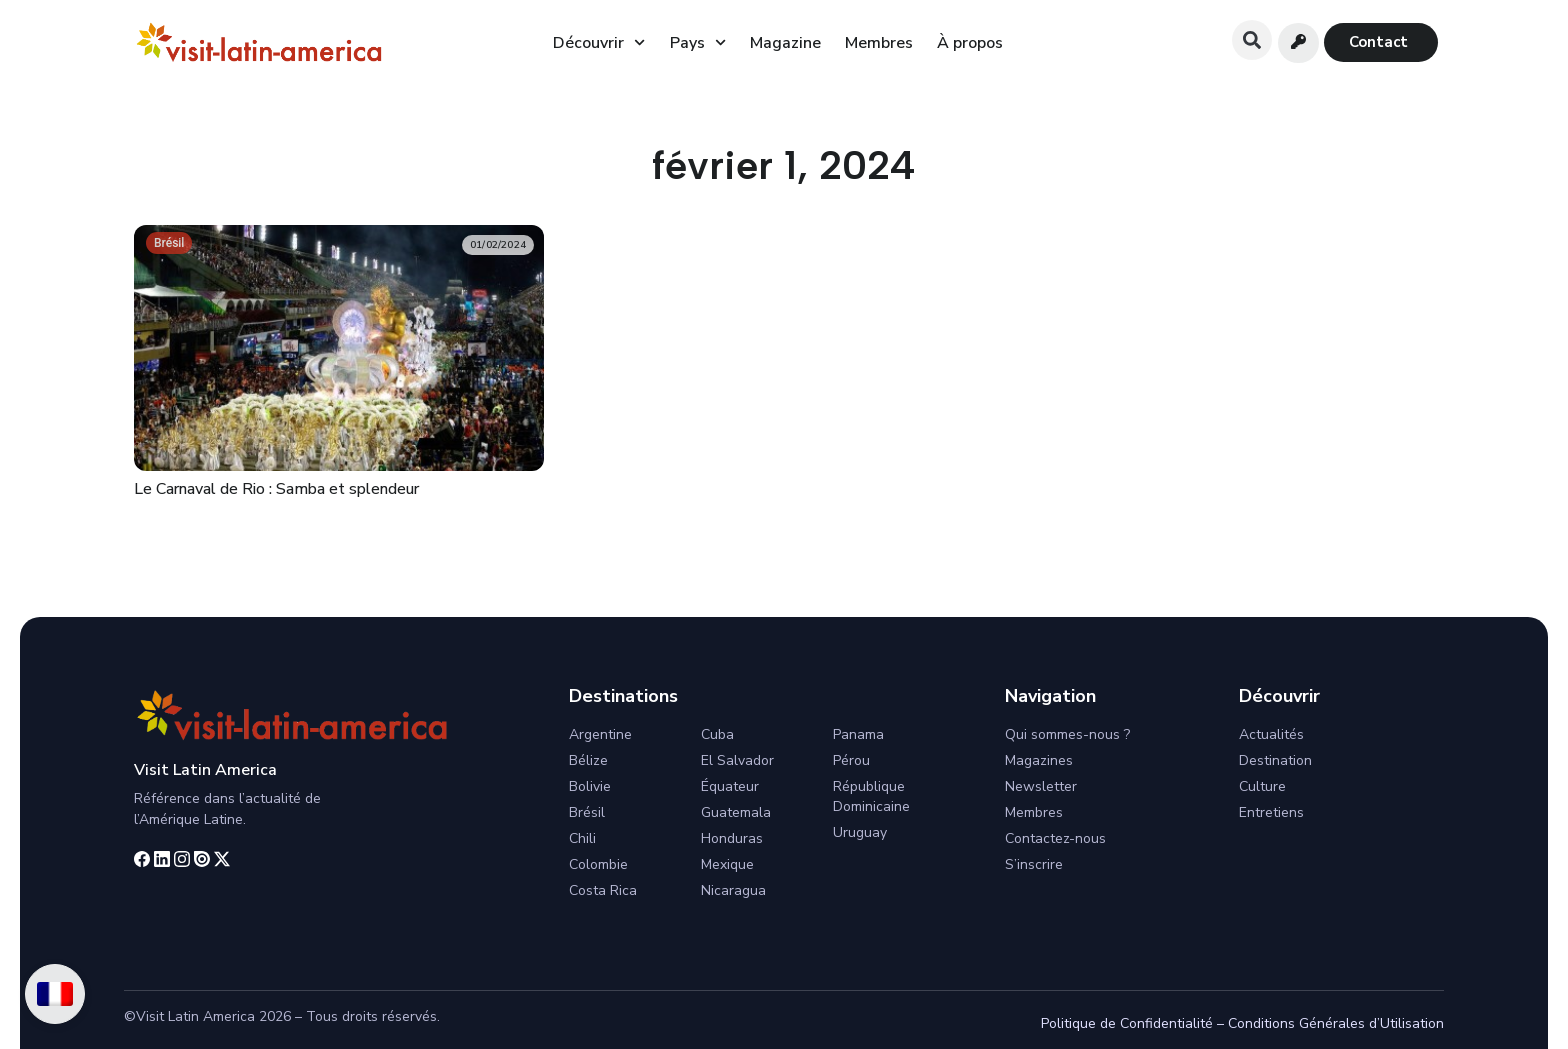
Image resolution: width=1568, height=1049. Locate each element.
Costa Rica (603, 890)
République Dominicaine (871, 796)
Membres (879, 43)
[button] (1252, 40)
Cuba (717, 734)
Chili (582, 838)
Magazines (1039, 760)
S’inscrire (1034, 864)
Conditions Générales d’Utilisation (1336, 1023)
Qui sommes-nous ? (1067, 734)
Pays (698, 42)
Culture (1262, 786)
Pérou (851, 760)
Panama (858, 734)
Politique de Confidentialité (1127, 1023)
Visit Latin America (205, 770)
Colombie (598, 864)
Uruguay (860, 832)
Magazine (785, 43)
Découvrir (599, 42)
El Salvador (737, 760)
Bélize (588, 760)
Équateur (730, 786)
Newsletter (1041, 786)
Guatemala (736, 812)
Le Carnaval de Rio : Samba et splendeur (276, 489)
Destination (1275, 760)
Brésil (169, 243)
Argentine (600, 734)
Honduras (732, 838)
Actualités (1271, 734)
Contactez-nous (1055, 838)
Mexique (727, 864)
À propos (970, 43)
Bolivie (590, 786)
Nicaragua (733, 890)
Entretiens (1271, 812)
